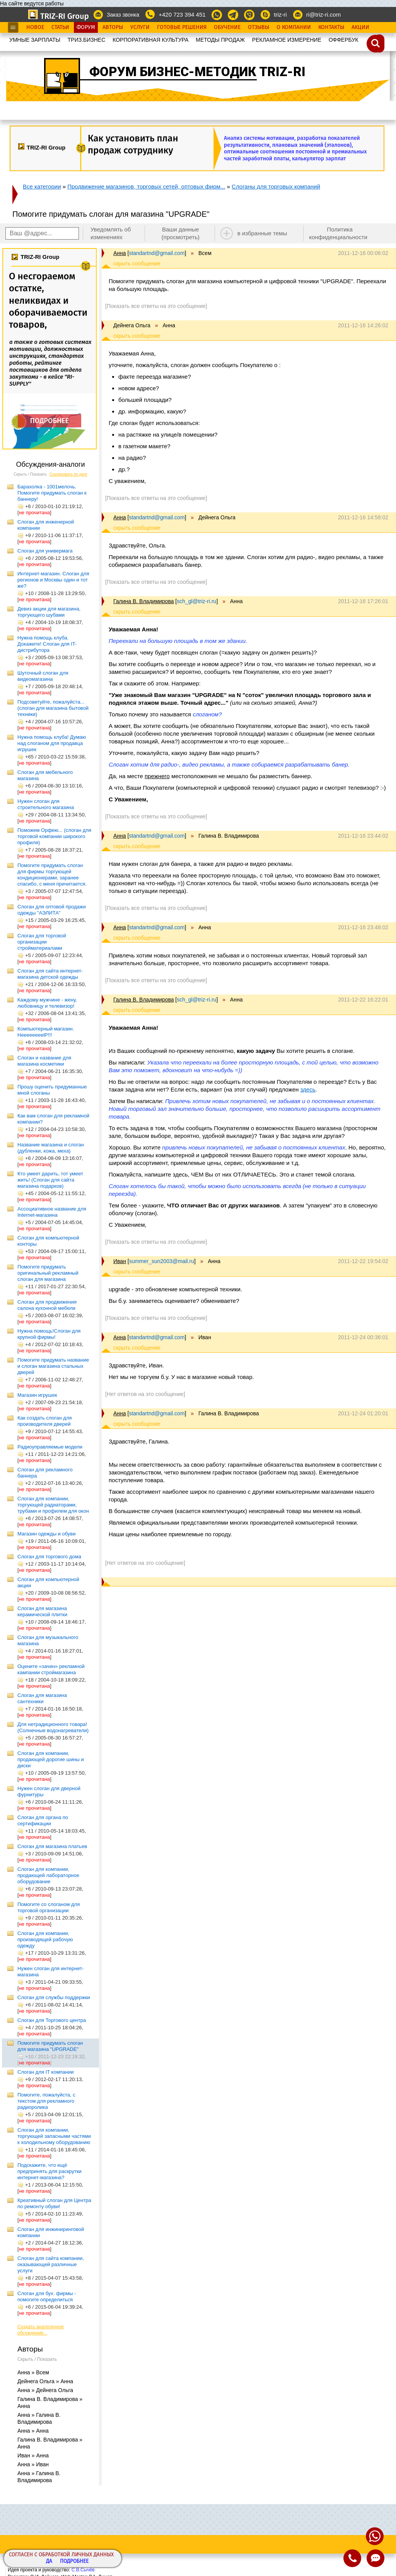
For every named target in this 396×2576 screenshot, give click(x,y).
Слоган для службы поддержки (53, 1997)
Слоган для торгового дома (49, 1556)
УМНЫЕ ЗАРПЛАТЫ (34, 40)
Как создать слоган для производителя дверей (44, 1421)
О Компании (294, 27)
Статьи (60, 27)
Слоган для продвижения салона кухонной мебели (47, 1305)
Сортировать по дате (68, 474)
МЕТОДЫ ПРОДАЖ (220, 40)
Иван (119, 1261)
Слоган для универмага (45, 551)
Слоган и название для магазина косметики (44, 1061)
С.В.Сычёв (83, 2570)
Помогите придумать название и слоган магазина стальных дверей (53, 1366)
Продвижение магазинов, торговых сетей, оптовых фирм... (146, 186)
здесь (308, 1089)
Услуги (140, 27)
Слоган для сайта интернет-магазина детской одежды (50, 974)
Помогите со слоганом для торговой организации (48, 1907)
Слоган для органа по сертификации (42, 1820)
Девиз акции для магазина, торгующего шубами (48, 612)
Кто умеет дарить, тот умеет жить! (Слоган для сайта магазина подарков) (50, 1180)
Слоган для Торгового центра (51, 2020)
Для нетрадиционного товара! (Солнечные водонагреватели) (53, 1727)
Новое (35, 27)
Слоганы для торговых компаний (276, 186)
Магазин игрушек (37, 1395)
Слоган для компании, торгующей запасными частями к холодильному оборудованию (54, 2136)
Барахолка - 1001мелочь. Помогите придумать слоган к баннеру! (52, 493)
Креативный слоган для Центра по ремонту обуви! (54, 2203)
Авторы (112, 27)
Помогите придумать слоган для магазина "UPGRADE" (50, 2046)
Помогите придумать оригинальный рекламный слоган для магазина (48, 1273)
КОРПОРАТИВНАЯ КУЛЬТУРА (150, 40)
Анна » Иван (33, 2464)
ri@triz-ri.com (323, 14)
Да (49, 2561)
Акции (360, 27)
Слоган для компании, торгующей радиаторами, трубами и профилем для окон (53, 1505)
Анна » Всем (33, 2372)
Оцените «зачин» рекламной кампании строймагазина (51, 1669)
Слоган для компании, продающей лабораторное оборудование (48, 1875)
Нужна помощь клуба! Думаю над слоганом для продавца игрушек (51, 743)
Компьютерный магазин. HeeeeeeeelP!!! (45, 1032)
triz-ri (280, 14)
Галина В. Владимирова (143, 601)
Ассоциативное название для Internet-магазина (51, 1212)
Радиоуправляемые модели (49, 1447)
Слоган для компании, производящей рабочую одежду (45, 1939)
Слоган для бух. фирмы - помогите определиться (46, 2296)
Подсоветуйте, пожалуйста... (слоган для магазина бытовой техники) (53, 708)
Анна (119, 253)
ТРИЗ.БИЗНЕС (87, 40)
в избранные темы (262, 233)
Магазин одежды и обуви (46, 1534)
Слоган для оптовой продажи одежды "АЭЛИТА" (51, 910)
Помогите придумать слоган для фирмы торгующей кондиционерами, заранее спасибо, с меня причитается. (52, 874)
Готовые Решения (182, 27)
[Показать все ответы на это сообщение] (156, 306)
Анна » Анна (33, 2431)
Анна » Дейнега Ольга (45, 2390)
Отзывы (258, 27)
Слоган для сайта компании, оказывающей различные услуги (50, 2264)
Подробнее (74, 2561)
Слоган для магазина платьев (52, 1846)
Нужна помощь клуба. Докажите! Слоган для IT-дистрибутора (47, 644)
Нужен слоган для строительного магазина (45, 804)
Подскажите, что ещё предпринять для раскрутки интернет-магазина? (49, 2171)
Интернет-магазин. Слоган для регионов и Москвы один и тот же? (53, 580)
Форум (86, 27)
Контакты (331, 27)
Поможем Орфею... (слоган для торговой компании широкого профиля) (54, 836)
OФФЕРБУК (343, 40)
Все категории (42, 186)
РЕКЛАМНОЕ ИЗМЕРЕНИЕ (286, 40)
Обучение (227, 27)
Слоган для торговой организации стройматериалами (41, 942)
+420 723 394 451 (182, 14)
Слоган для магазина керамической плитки (42, 1611)
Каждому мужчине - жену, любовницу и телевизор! (47, 1003)
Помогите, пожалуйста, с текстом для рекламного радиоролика (46, 2101)
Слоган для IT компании (45, 2072)
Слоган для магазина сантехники (42, 1698)
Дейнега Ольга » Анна (45, 2381)
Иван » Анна (33, 2455)
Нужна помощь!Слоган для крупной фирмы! (48, 1334)
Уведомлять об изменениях (110, 233)
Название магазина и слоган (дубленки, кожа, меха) (50, 1148)
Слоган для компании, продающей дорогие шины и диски (50, 1759)
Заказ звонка (123, 15)
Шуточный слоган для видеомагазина (42, 676)
